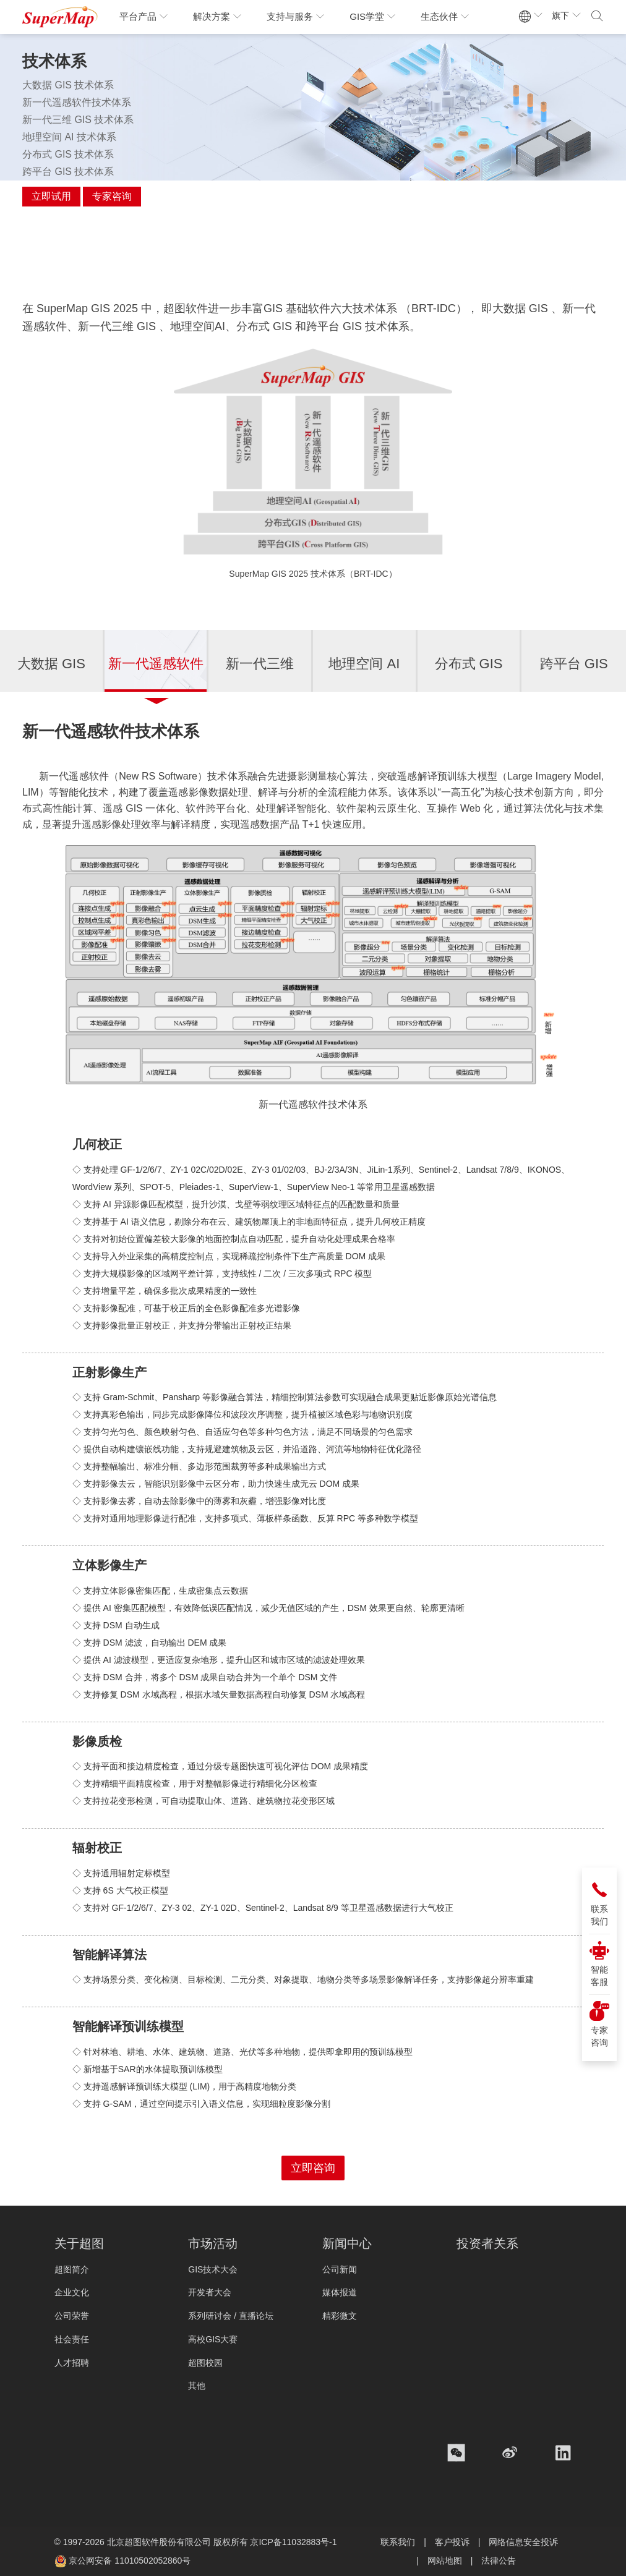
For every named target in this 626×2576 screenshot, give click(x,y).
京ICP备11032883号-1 (293, 2542)
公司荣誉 (71, 2316)
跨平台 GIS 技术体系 (68, 171)
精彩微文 (339, 2316)
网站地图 (444, 2560)
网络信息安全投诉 (523, 2542)
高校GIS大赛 (213, 2339)
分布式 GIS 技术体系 (68, 154)
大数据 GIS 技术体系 (68, 85)
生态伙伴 (445, 16)
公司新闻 (339, 2269)
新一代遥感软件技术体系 (76, 102)
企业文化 (71, 2292)
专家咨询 (112, 196)
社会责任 (71, 2339)
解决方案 (217, 16)
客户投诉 (452, 2542)
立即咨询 (313, 2168)
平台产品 (143, 16)
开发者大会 (209, 2292)
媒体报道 (339, 2292)
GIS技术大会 (213, 2269)
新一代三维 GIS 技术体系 (78, 119)
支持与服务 (296, 16)
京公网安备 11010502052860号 (130, 2560)
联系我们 (397, 2542)
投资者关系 (487, 2243)
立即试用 (51, 196)
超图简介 (71, 2269)
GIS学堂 (372, 16)
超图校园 (205, 2363)
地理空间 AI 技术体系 (69, 137)
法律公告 (498, 2560)
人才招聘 (71, 2363)
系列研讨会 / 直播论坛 (230, 2316)
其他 (196, 2386)
